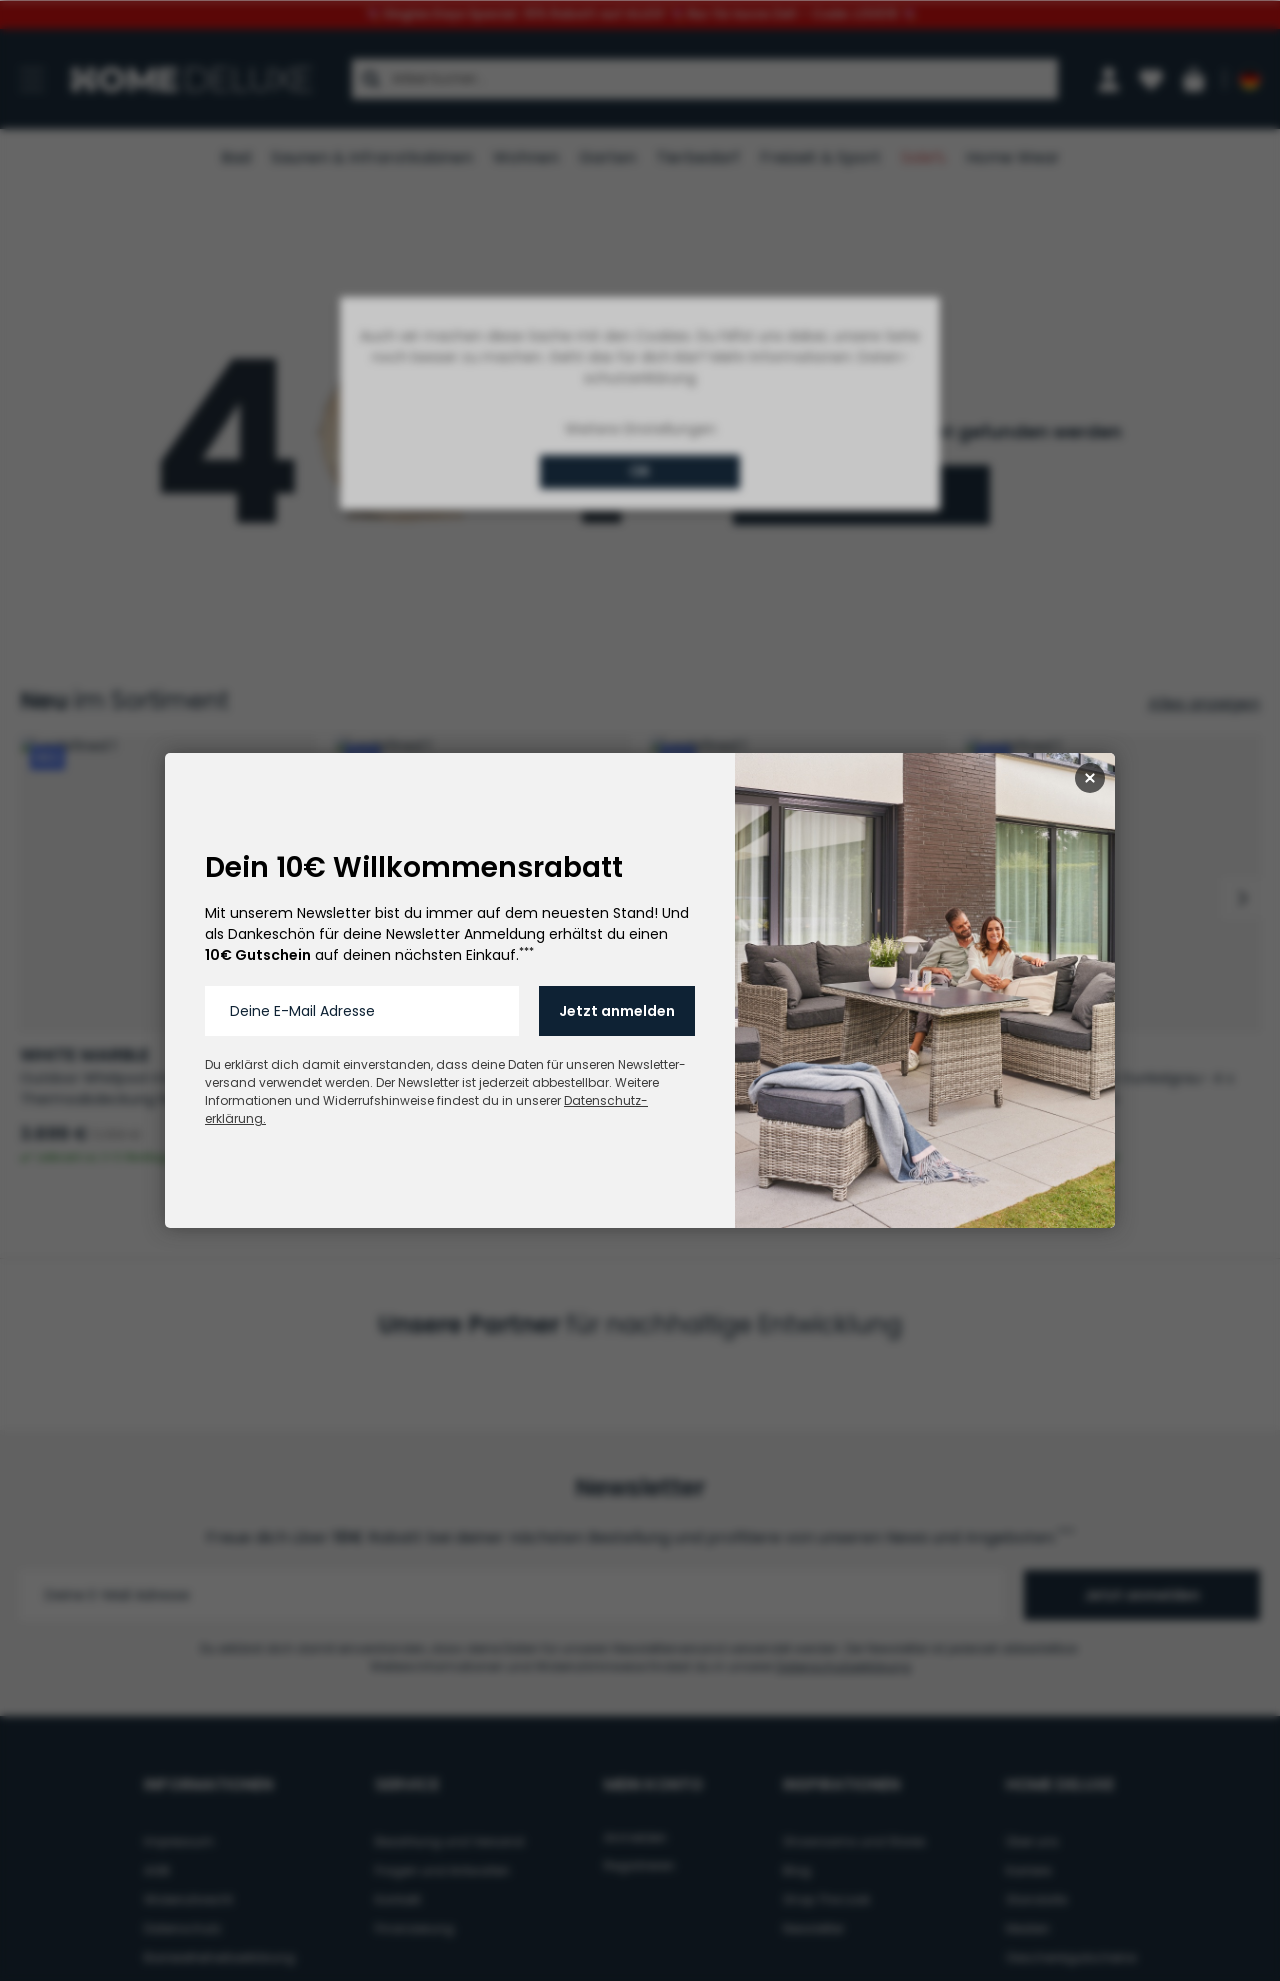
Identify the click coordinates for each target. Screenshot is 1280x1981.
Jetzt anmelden (617, 1011)
